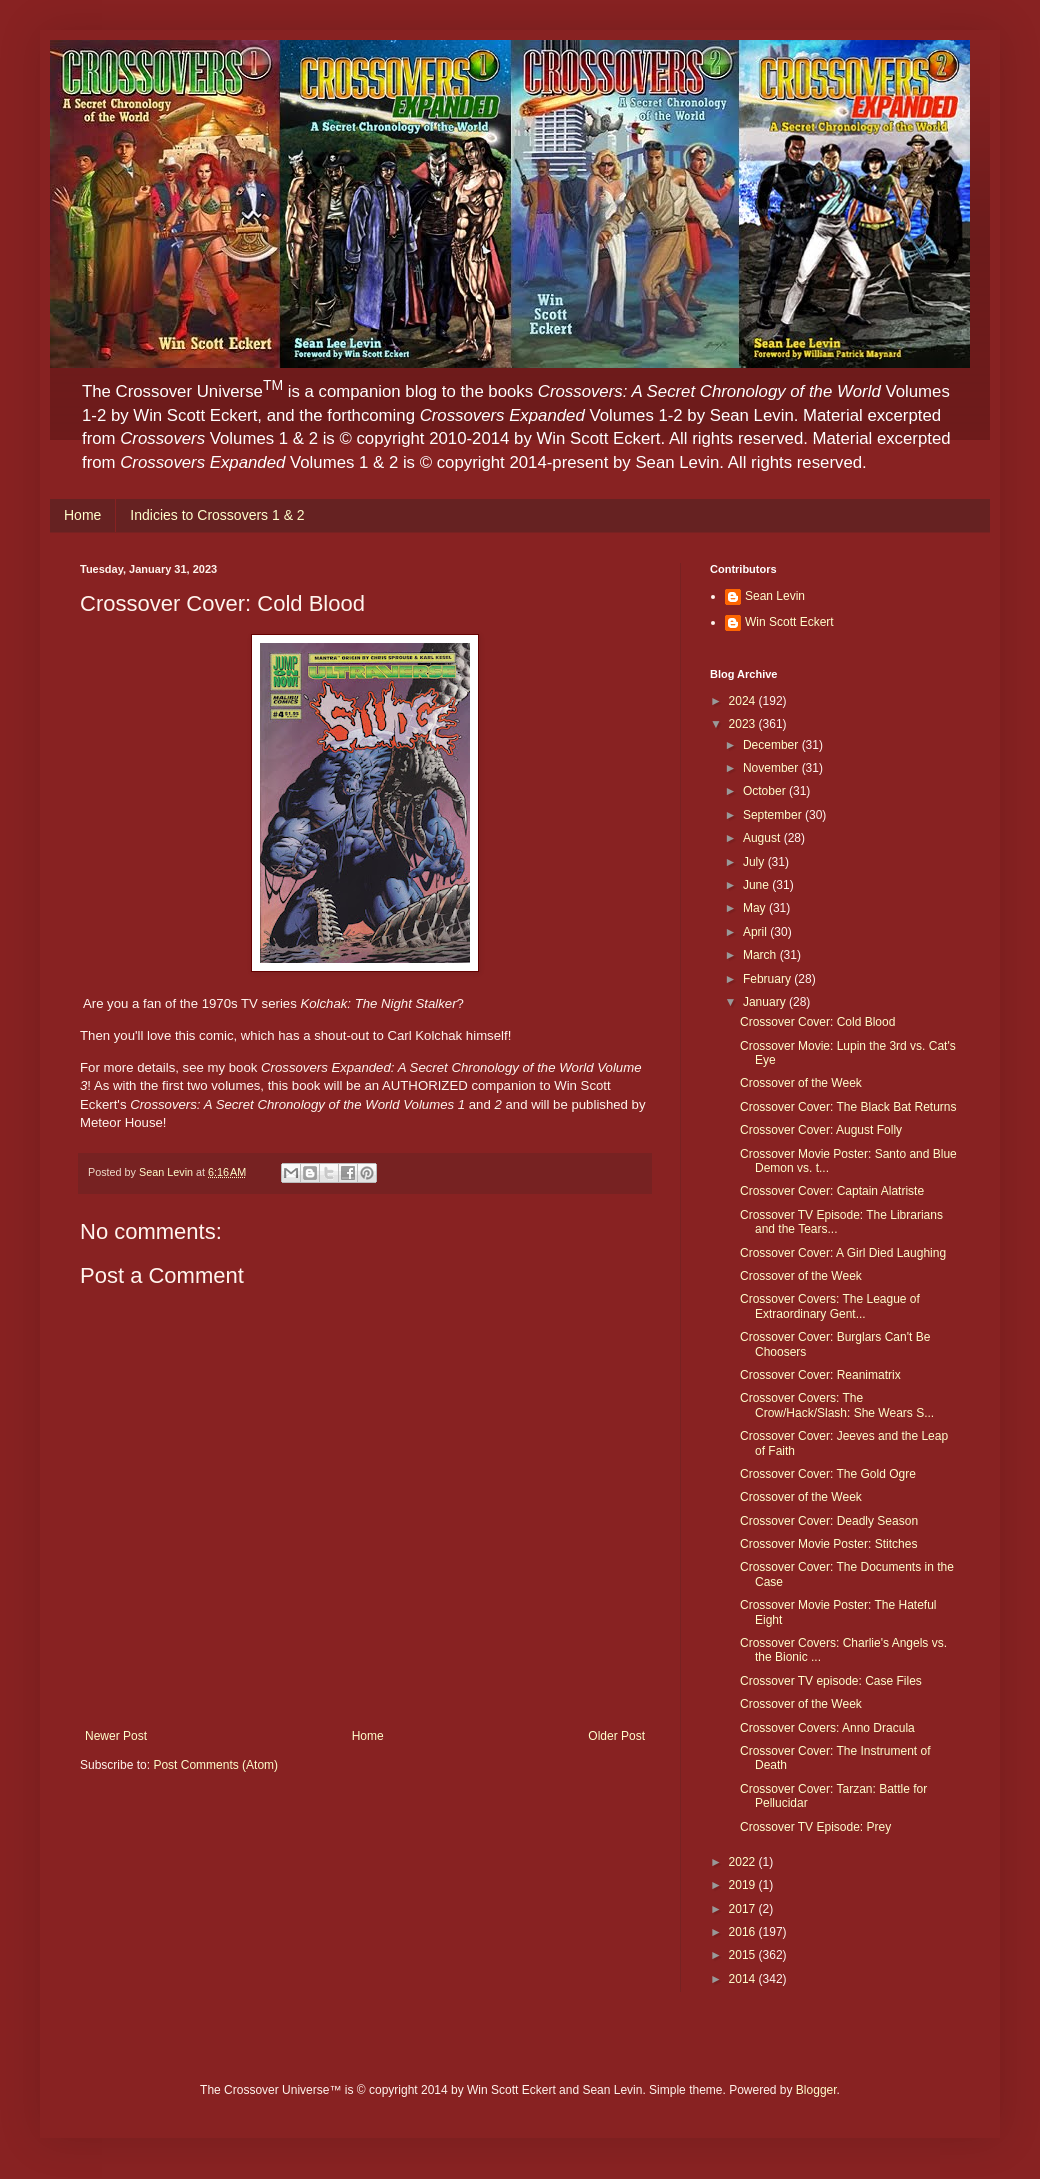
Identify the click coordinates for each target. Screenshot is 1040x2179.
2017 (744, 1909)
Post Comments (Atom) (215, 1765)
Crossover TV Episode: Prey (815, 1827)
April (756, 932)
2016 (744, 1932)
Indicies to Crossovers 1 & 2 (217, 515)
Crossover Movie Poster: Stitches (828, 1544)
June (757, 885)
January (766, 1002)
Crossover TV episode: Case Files (831, 1681)
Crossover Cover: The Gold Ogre (828, 1474)
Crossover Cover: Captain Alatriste (832, 1191)
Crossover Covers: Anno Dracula (827, 1728)
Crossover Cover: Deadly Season (829, 1521)
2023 (744, 724)
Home (82, 515)
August (763, 838)
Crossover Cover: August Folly (821, 1130)
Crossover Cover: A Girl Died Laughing (843, 1253)
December (772, 745)
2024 (744, 701)
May (756, 908)
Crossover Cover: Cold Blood (817, 1022)
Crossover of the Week (801, 1083)
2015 (744, 1955)
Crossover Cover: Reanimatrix (820, 1375)
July (755, 862)
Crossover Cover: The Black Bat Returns (848, 1107)
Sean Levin (775, 596)
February (768, 979)
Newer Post (116, 1736)
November (772, 768)
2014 (744, 1979)
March (761, 955)
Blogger (816, 2090)
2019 (744, 1885)
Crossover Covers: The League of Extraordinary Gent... (830, 1306)
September (774, 815)
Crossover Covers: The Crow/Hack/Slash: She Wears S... (837, 1405)
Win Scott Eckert (789, 622)
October (766, 791)
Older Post (616, 1736)
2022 (744, 1862)
